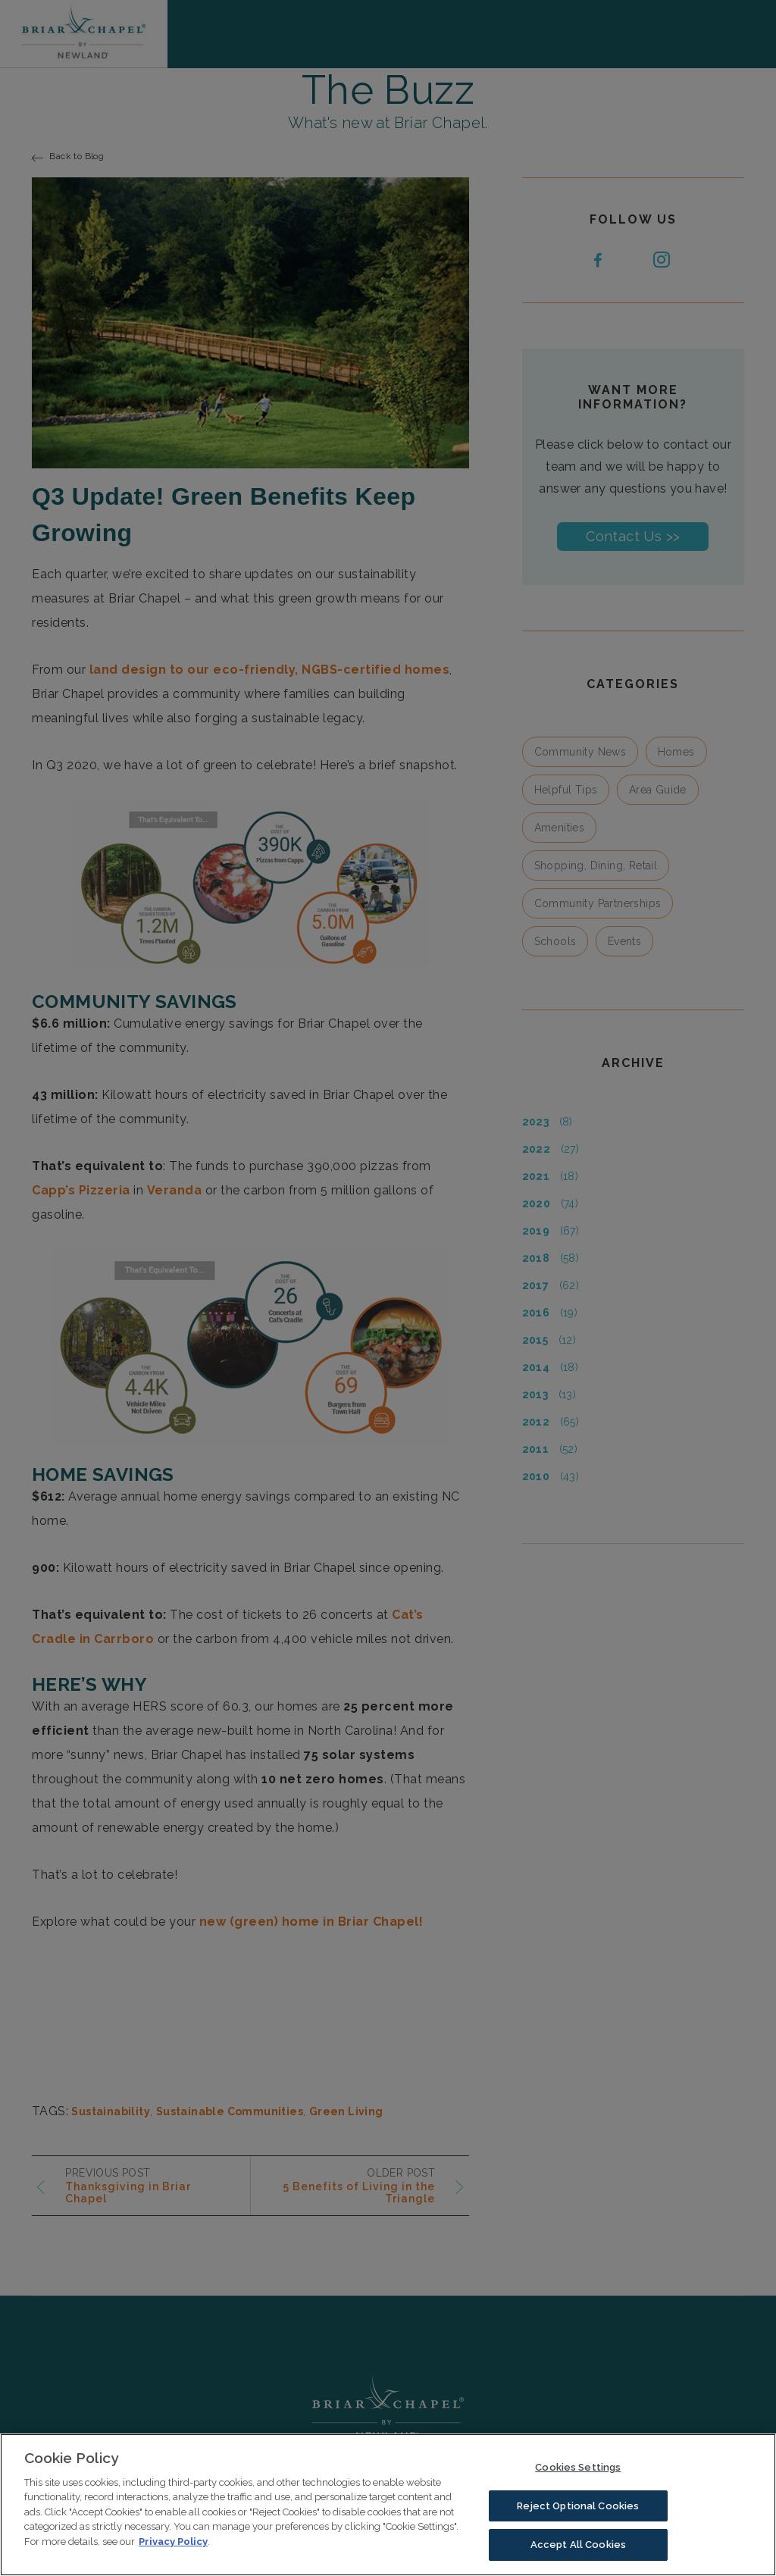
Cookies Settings (578, 2478)
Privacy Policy (173, 2552)
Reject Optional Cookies (578, 2516)
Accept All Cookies (578, 2556)
